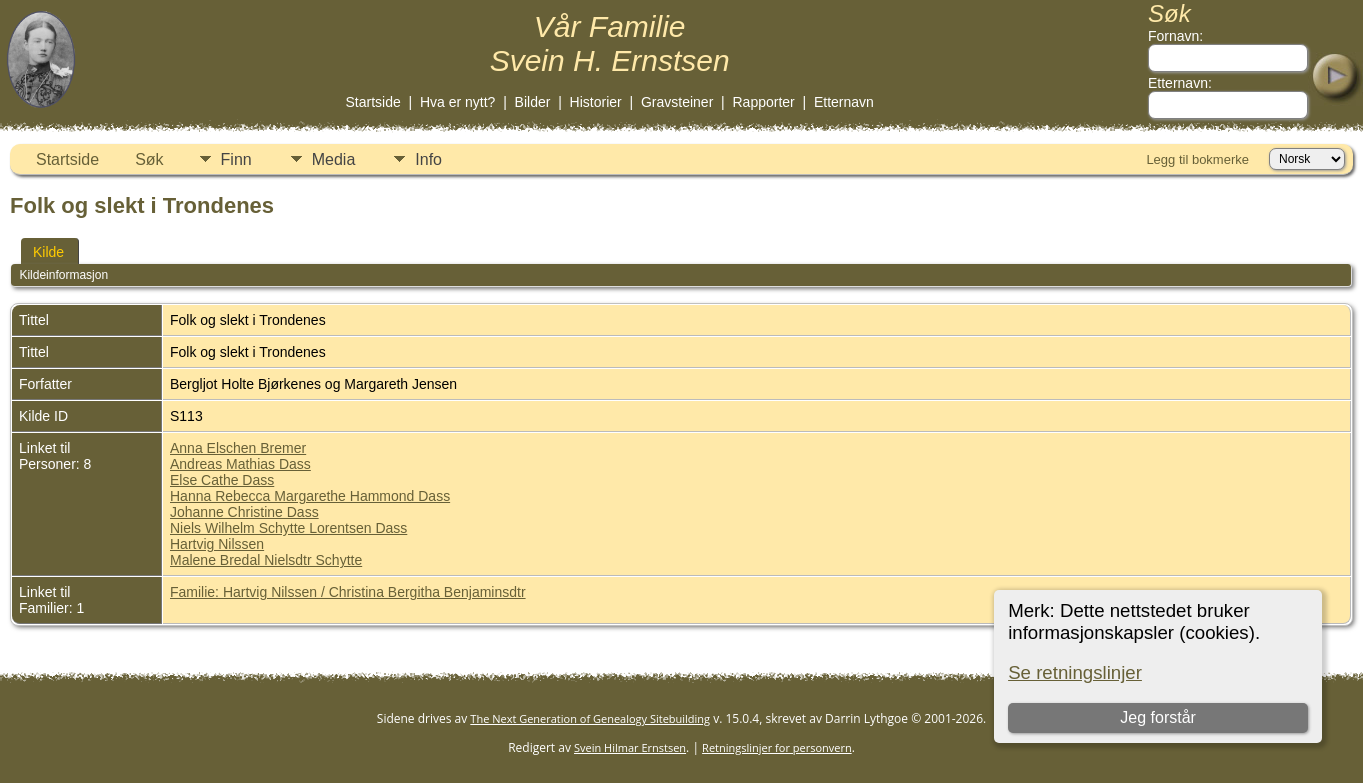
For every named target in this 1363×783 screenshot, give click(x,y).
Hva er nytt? (457, 102)
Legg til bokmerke (1197, 159)
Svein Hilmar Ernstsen (630, 747)
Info (428, 159)
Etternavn (844, 102)
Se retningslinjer (1075, 672)
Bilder (533, 102)
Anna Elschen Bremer (238, 448)
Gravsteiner (677, 102)
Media (334, 159)
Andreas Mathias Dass (240, 464)
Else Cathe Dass (222, 480)
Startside (372, 102)
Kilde (48, 252)
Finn (236, 159)
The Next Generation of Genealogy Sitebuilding (590, 718)
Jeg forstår (1158, 717)
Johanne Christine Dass (244, 512)
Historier (596, 102)
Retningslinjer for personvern (777, 747)
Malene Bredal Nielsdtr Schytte (266, 560)
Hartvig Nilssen (217, 544)
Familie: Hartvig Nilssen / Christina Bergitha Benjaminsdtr (348, 592)
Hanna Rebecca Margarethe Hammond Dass (310, 496)
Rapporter (764, 102)
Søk (149, 159)
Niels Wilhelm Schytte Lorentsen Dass (288, 528)
